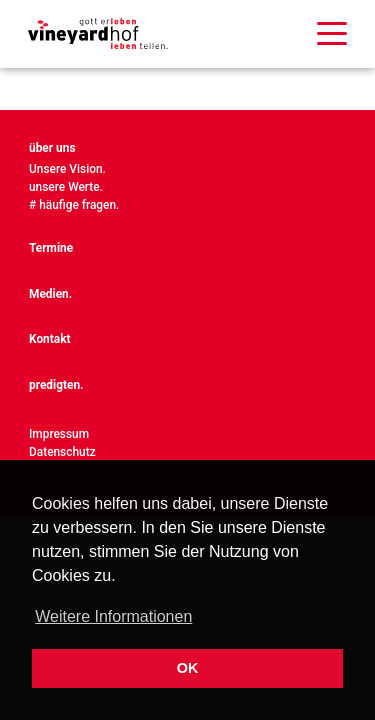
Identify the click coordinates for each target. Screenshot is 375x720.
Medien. (50, 294)
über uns (52, 148)
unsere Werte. (66, 187)
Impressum (59, 434)
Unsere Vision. (67, 169)
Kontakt (50, 339)
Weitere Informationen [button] (113, 616)
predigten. (56, 385)
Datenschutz (62, 452)
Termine (51, 248)
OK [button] (188, 668)
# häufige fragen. (74, 205)
